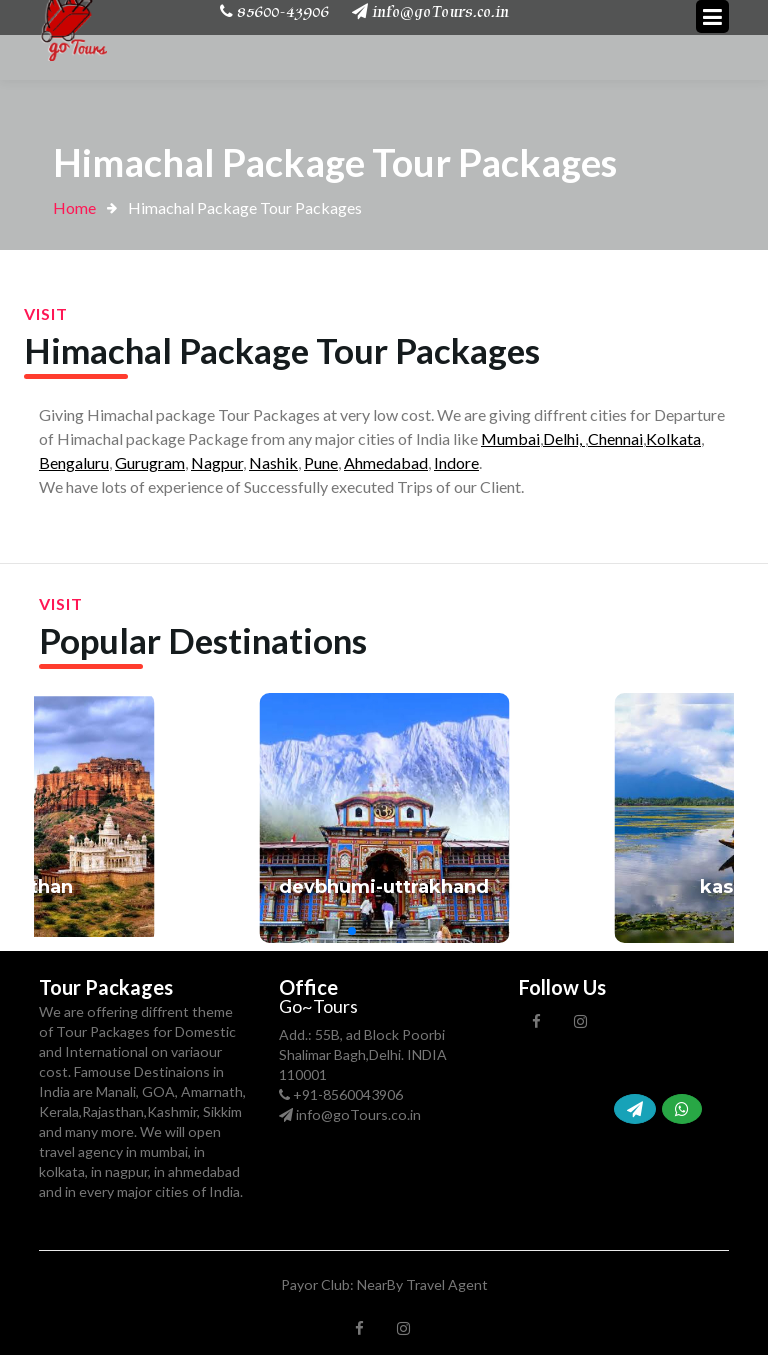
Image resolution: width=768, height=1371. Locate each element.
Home (74, 207)
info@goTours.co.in (358, 1114)
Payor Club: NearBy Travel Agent (384, 1284)
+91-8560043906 (348, 1094)
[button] (336, 931)
